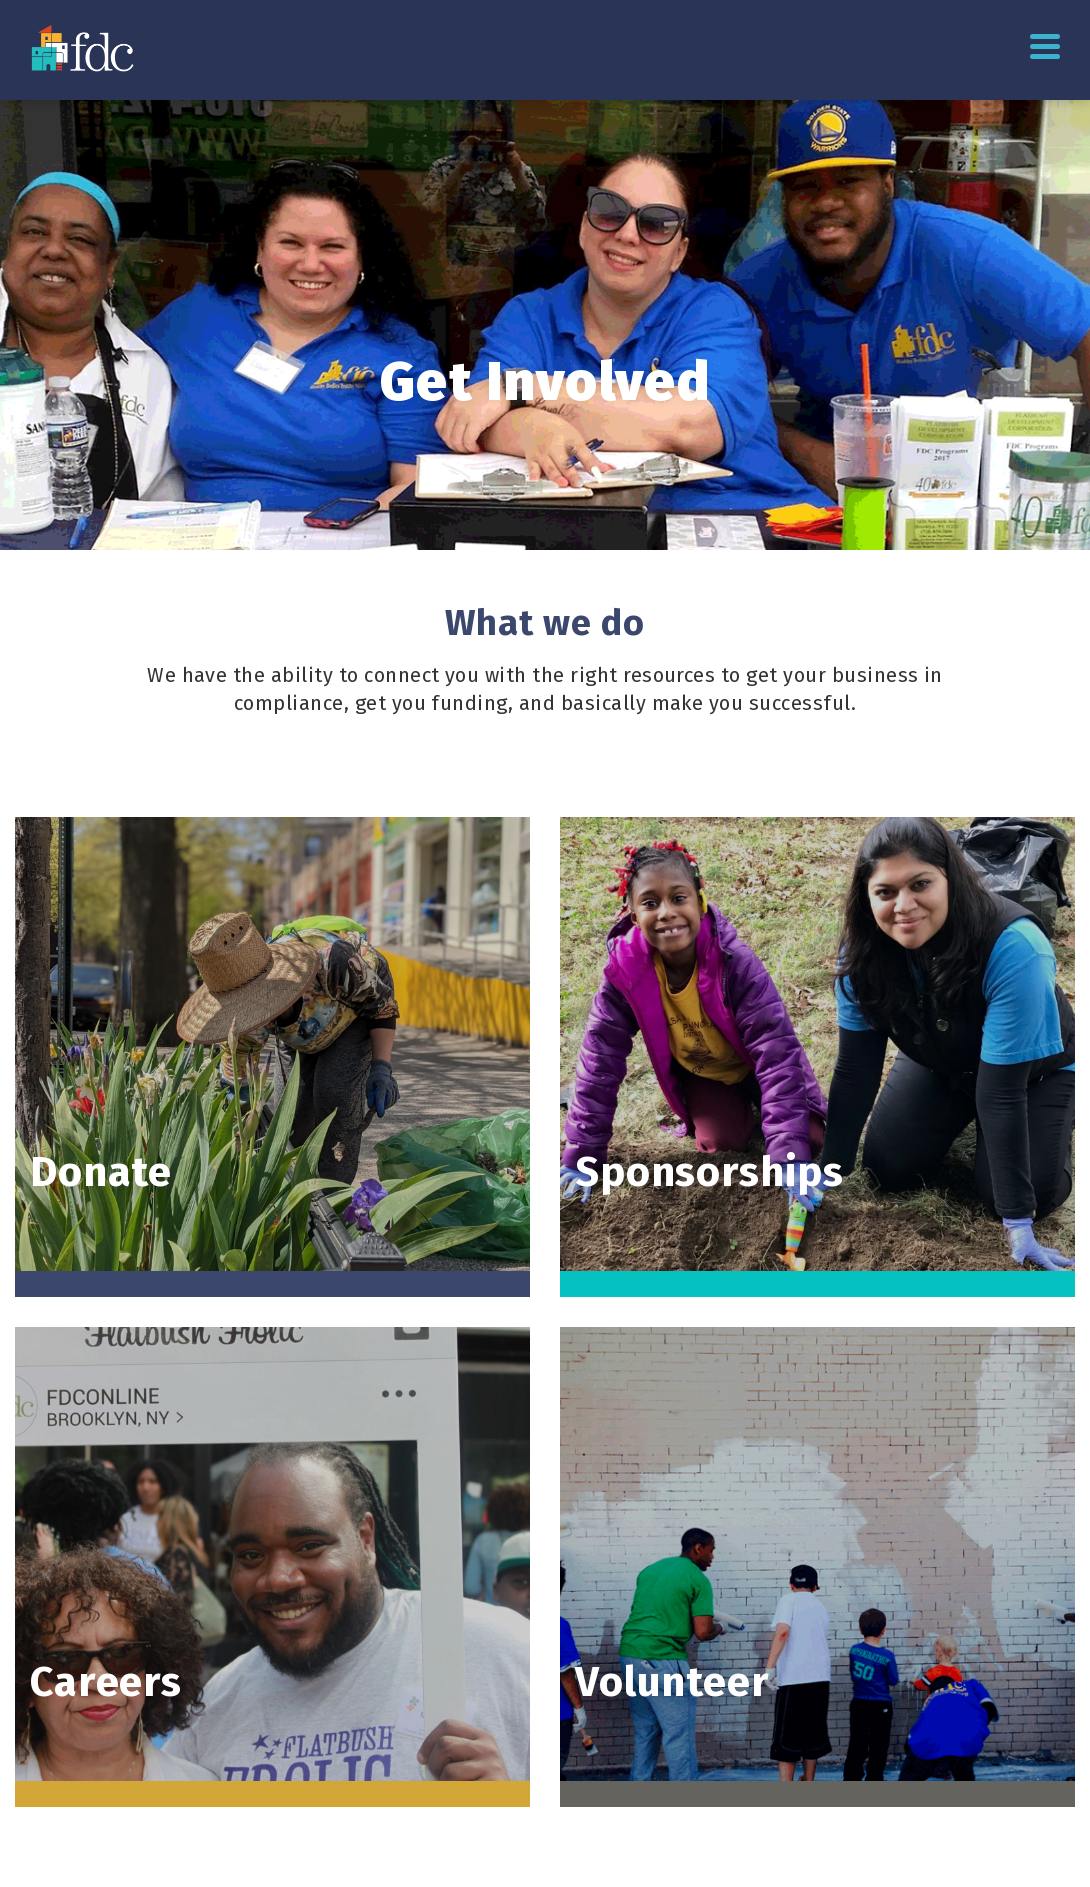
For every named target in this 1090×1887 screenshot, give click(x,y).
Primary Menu (1045, 46)
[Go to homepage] (84, 47)
